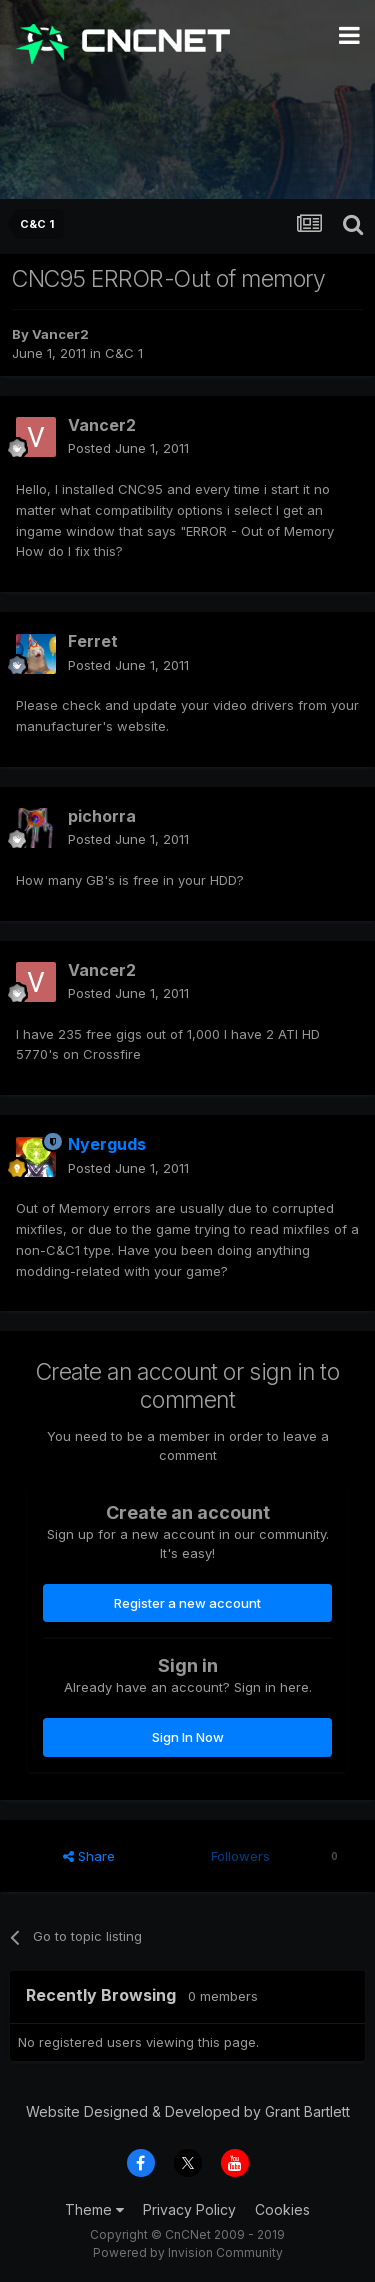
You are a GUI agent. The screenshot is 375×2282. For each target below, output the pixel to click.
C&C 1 (124, 353)
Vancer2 (60, 334)
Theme (94, 2209)
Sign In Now (188, 1737)
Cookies (282, 2209)
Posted (128, 448)
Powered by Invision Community (188, 2252)
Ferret (93, 641)
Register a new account (187, 1603)
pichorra (102, 816)
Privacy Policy (189, 2209)
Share (89, 1856)
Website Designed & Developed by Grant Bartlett (188, 2111)
